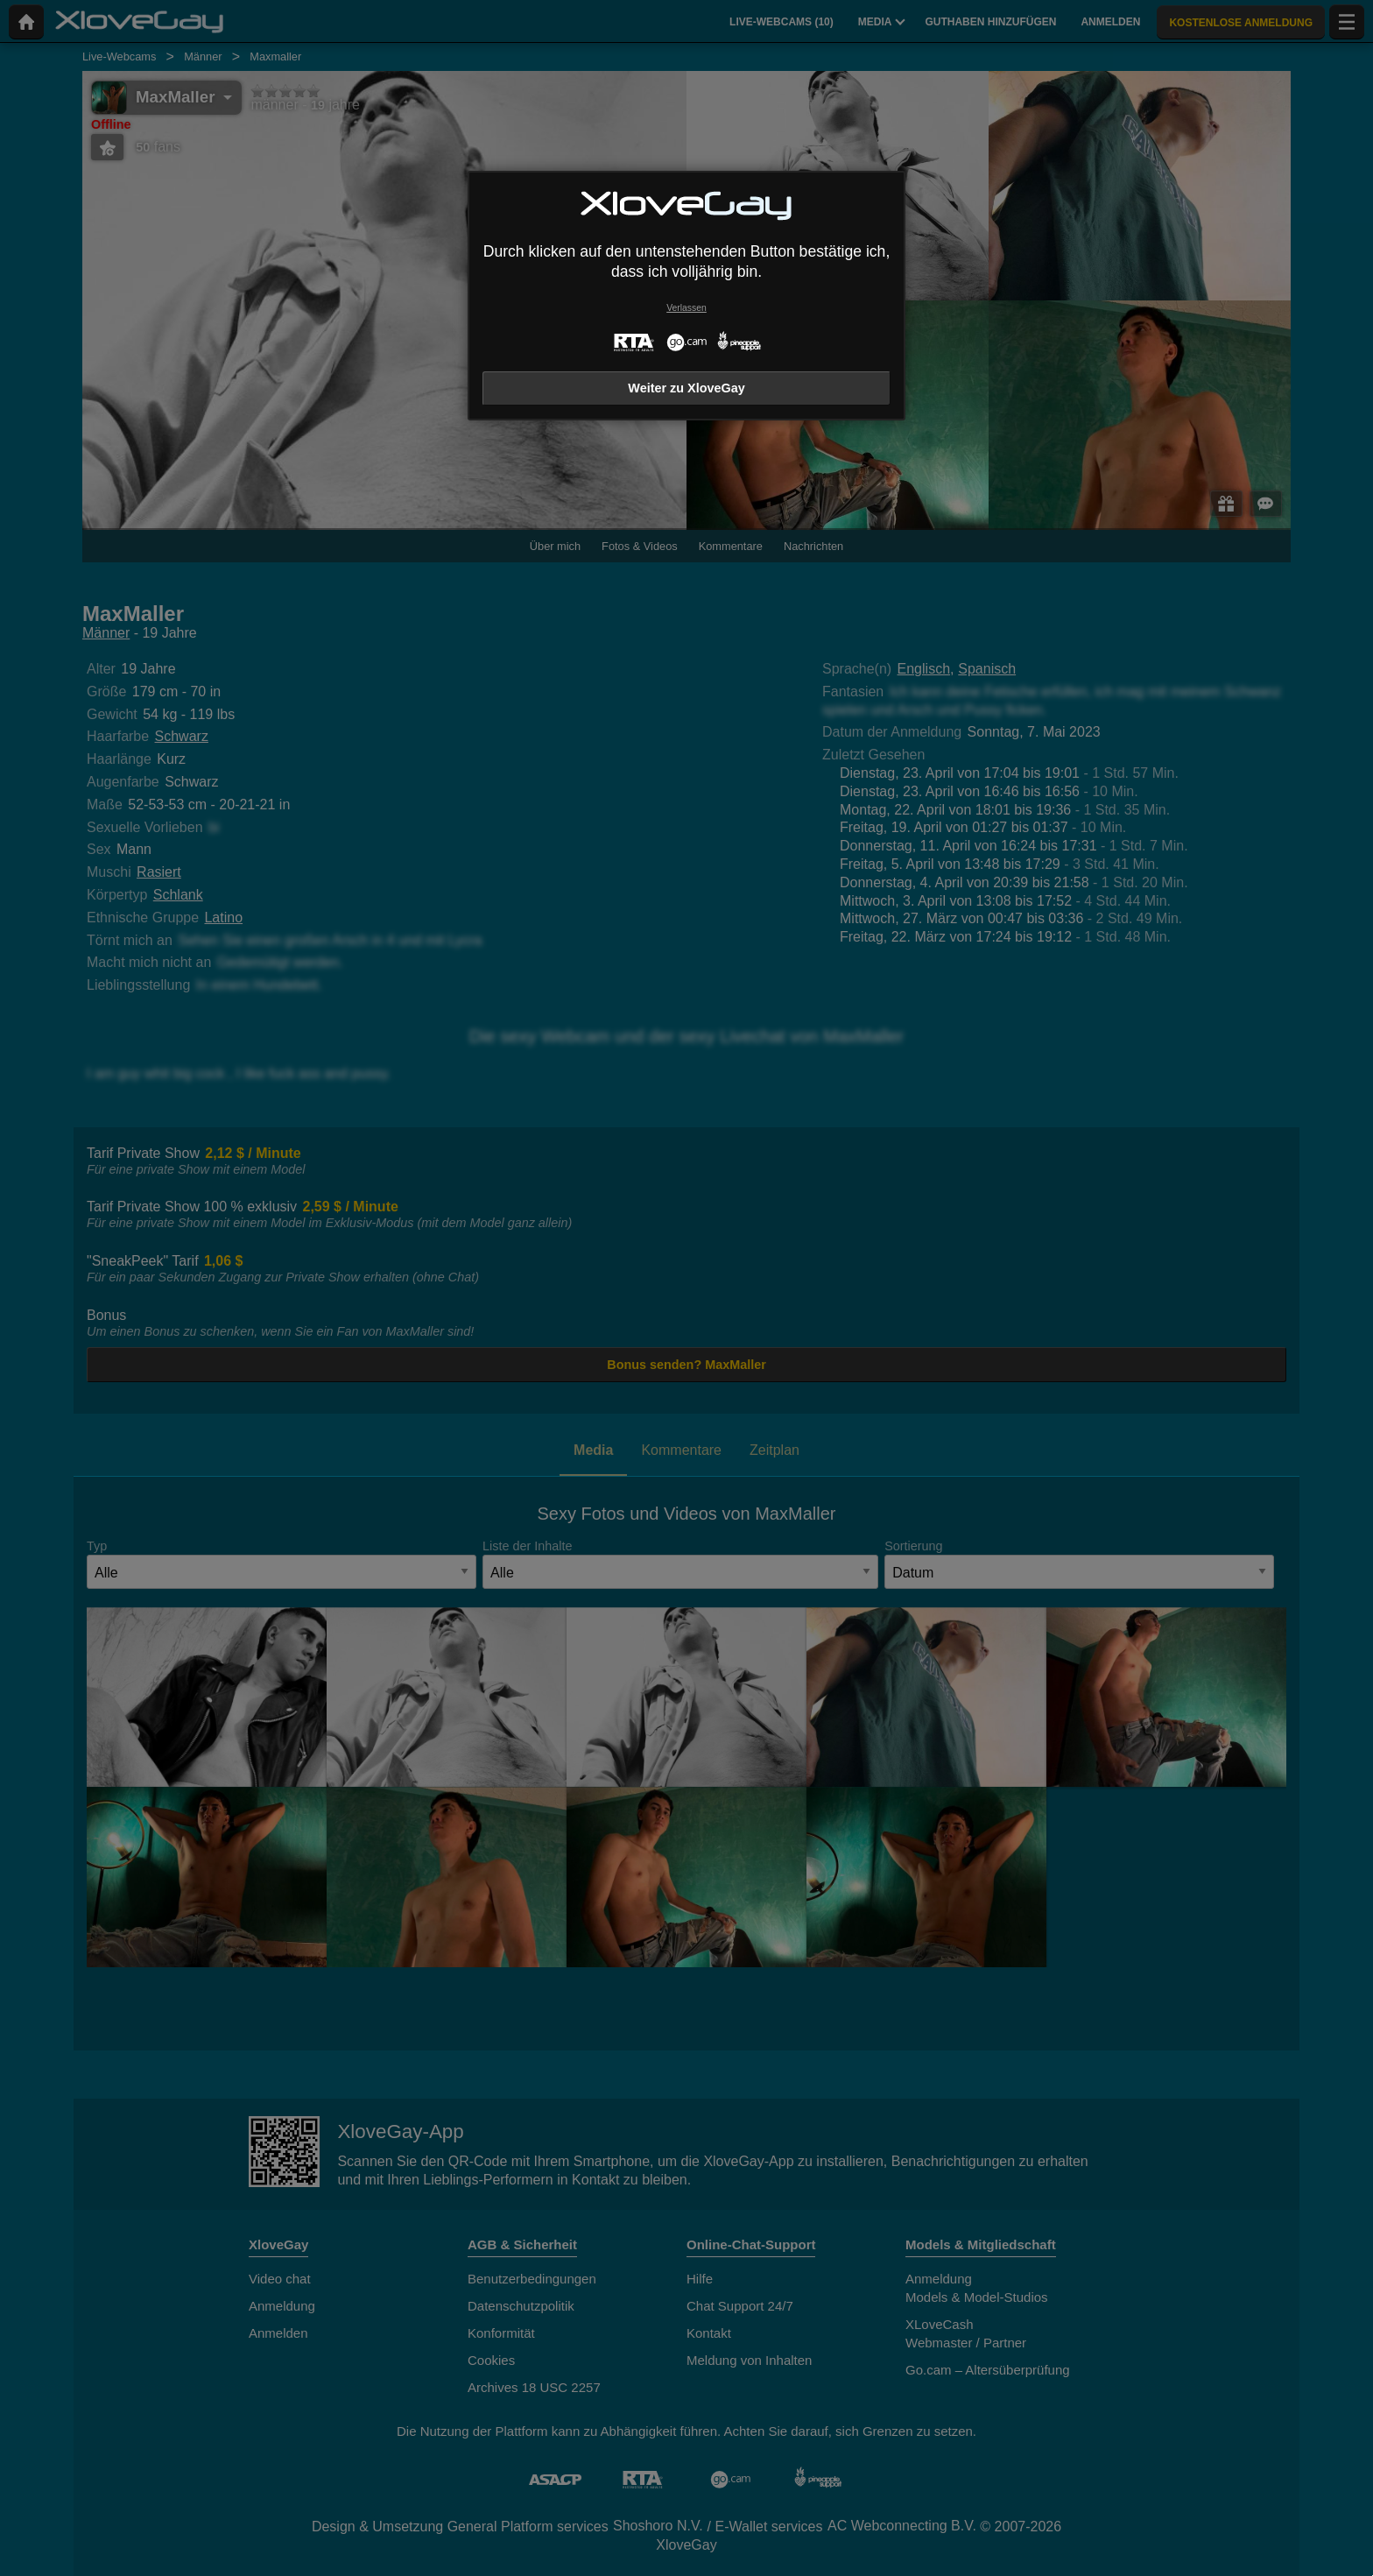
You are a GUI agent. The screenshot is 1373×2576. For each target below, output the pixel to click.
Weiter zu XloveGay (686, 388)
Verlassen (686, 308)
